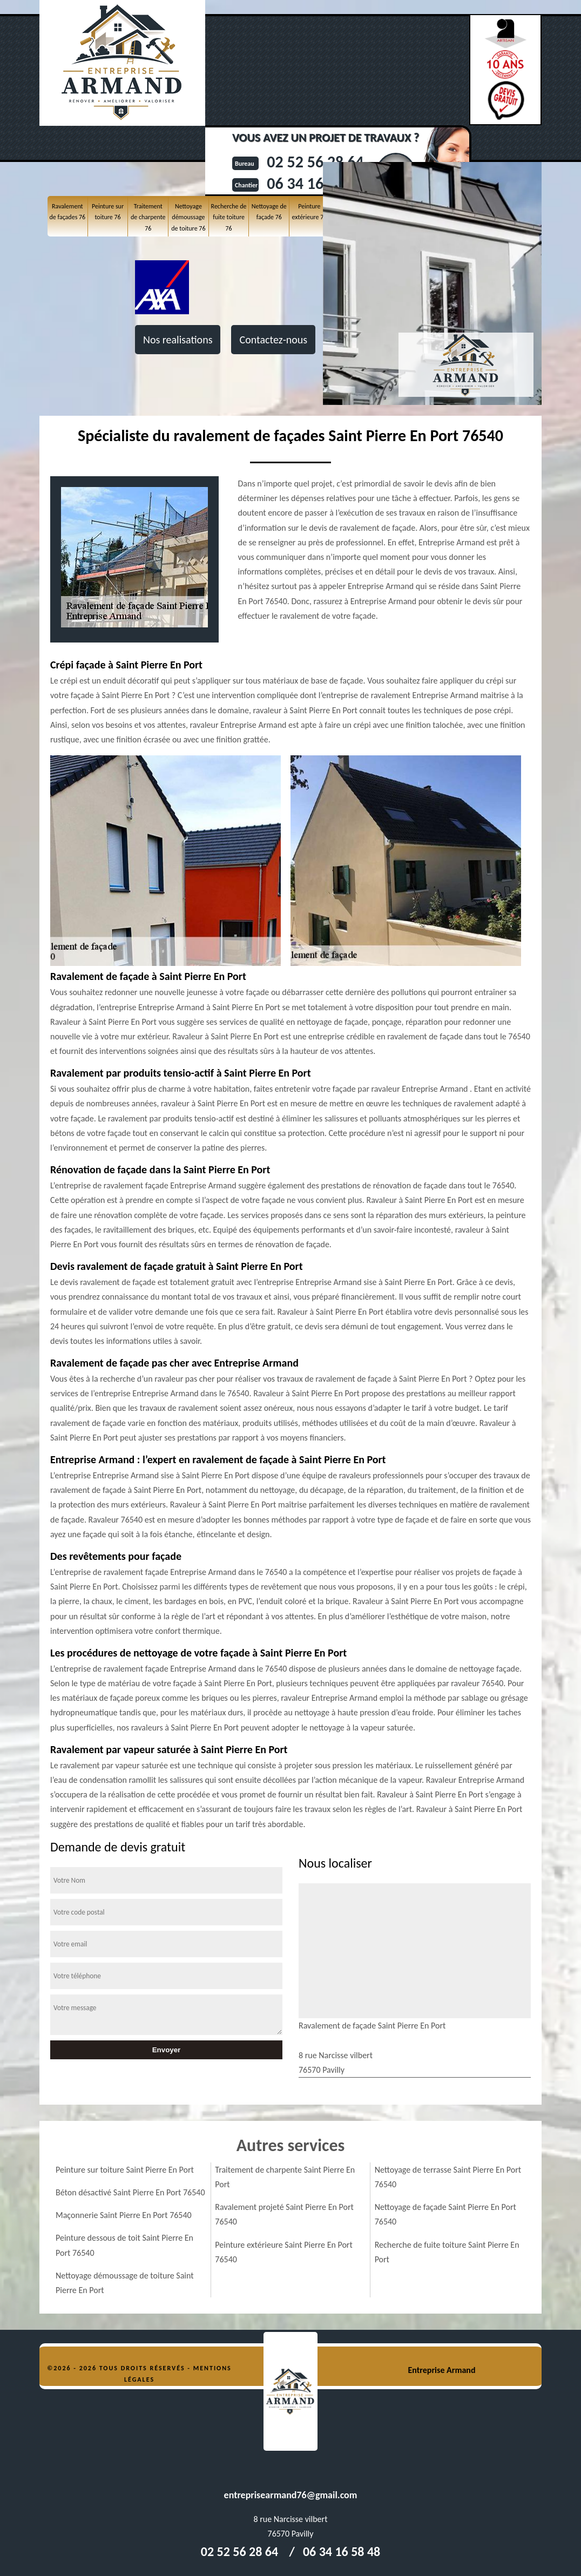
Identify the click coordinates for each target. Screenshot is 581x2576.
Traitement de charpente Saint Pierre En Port (285, 2177)
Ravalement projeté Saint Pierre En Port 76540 (284, 2214)
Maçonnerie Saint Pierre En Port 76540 (124, 2215)
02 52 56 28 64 (239, 2551)
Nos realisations (177, 339)
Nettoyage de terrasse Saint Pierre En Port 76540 (448, 2177)
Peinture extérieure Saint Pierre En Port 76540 (283, 2252)
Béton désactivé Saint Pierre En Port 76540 (130, 2192)
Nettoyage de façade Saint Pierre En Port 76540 (445, 2214)
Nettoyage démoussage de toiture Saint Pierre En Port (125, 2282)
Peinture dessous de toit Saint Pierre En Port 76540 (124, 2245)
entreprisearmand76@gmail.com (290, 2495)
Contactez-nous (273, 339)
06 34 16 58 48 (341, 2551)
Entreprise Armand (441, 2370)
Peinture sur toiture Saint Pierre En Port (125, 2170)
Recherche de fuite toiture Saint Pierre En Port (447, 2252)
